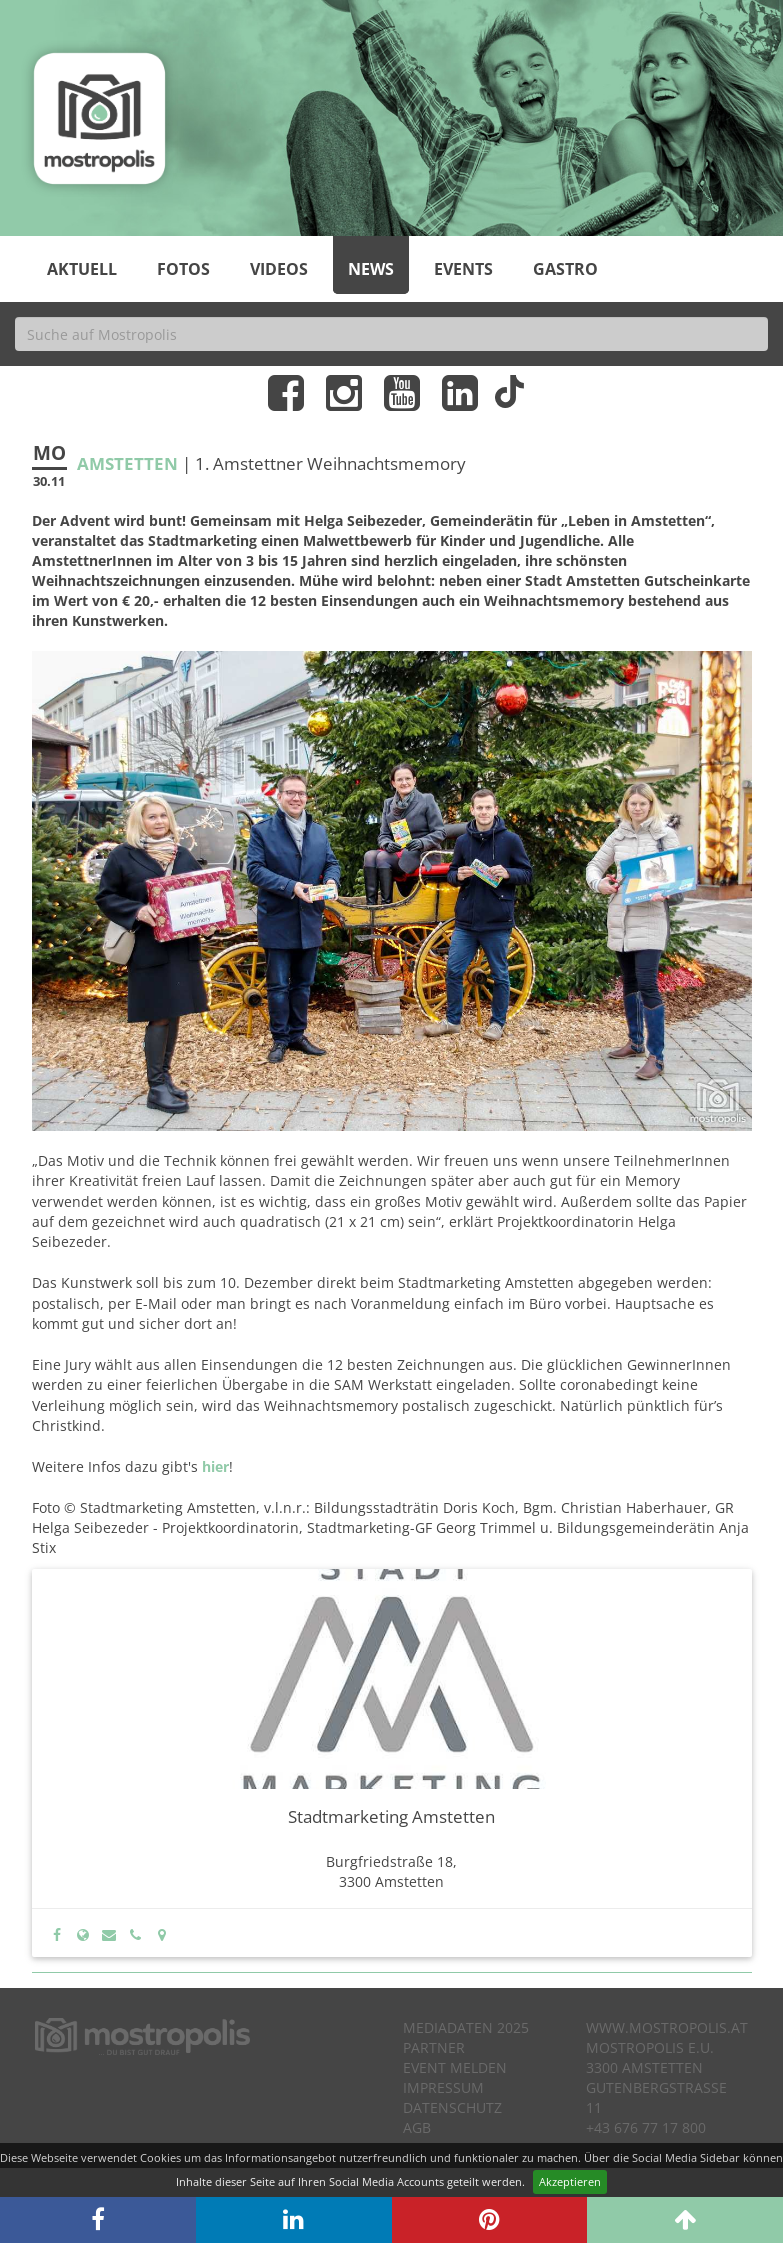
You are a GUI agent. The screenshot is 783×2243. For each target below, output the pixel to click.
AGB (417, 2127)
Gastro (565, 269)
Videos (279, 269)
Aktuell (82, 269)
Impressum (443, 2087)
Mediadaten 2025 (466, 2027)
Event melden (455, 2067)
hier (215, 1466)
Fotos (183, 269)
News (371, 269)
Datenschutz (452, 2107)
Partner (434, 2047)
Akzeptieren (570, 2181)
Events (463, 269)
